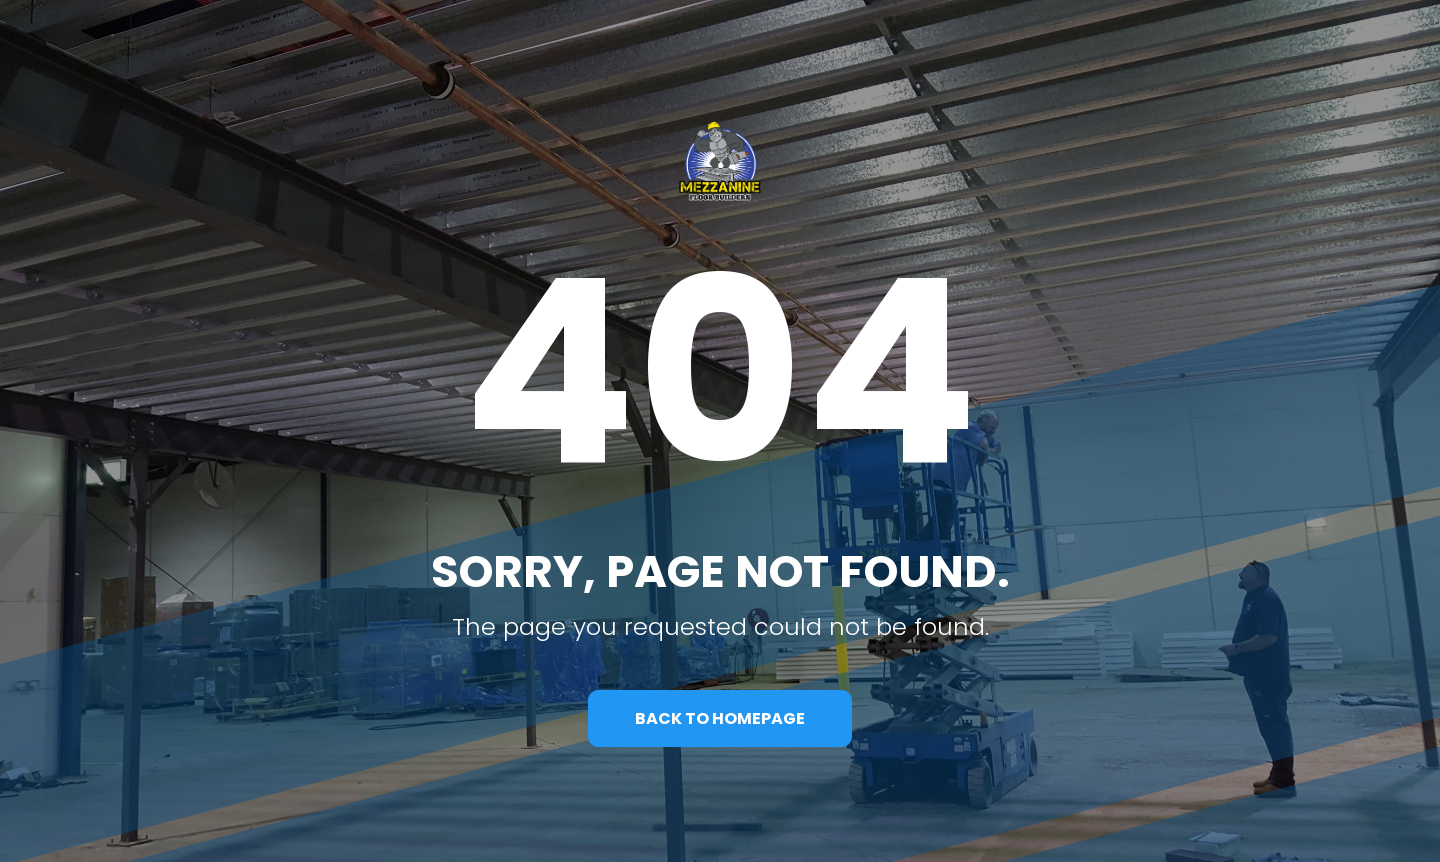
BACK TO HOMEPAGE (720, 718)
